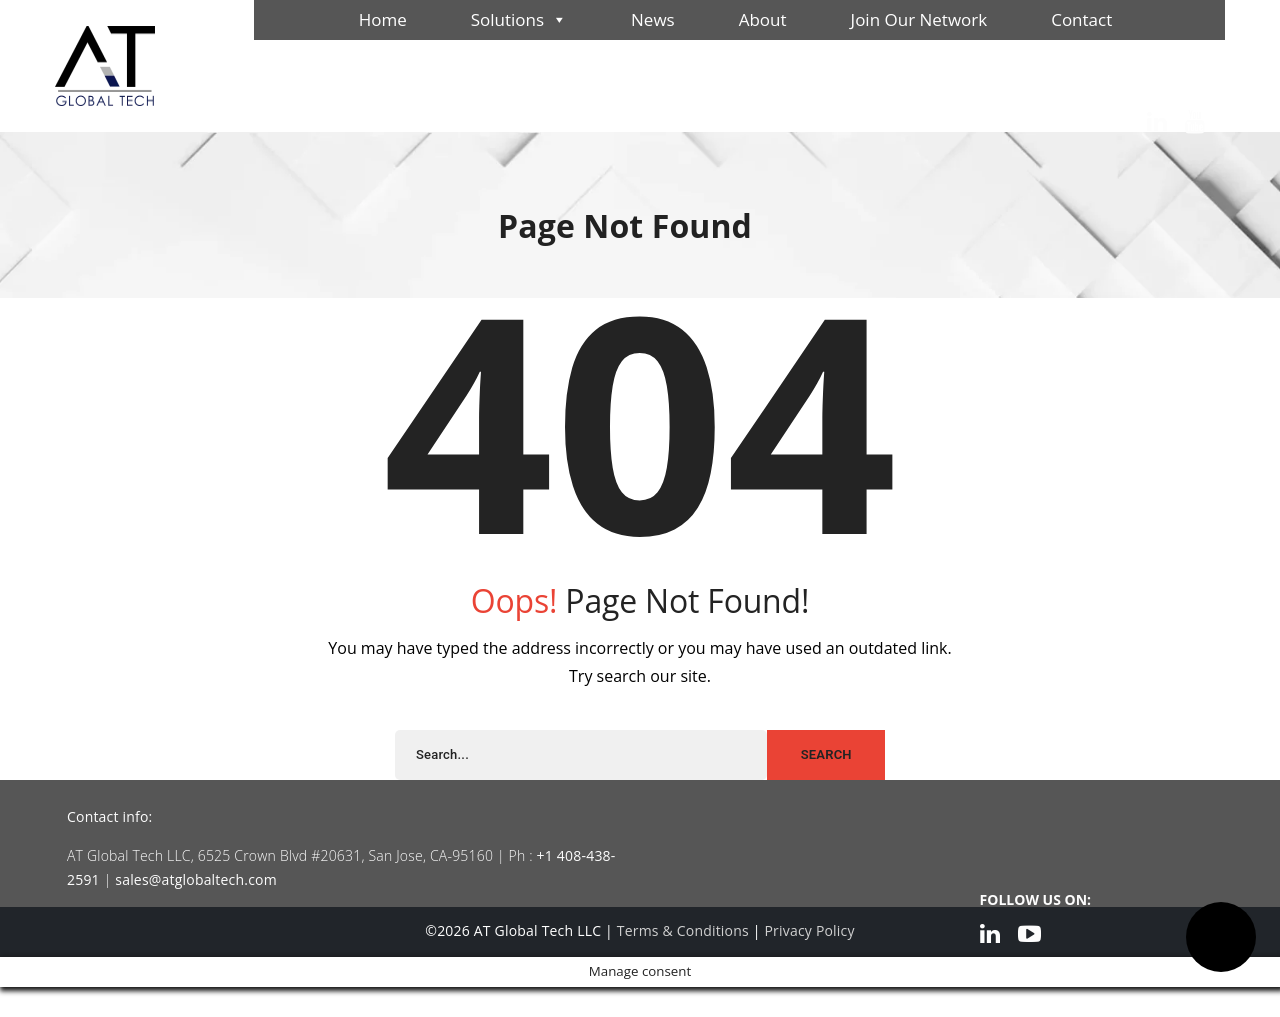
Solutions (519, 20)
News (653, 19)
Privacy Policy (809, 930)
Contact (1081, 19)
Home (383, 19)
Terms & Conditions (683, 930)
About (763, 19)
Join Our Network (919, 19)
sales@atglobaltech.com (196, 879)
